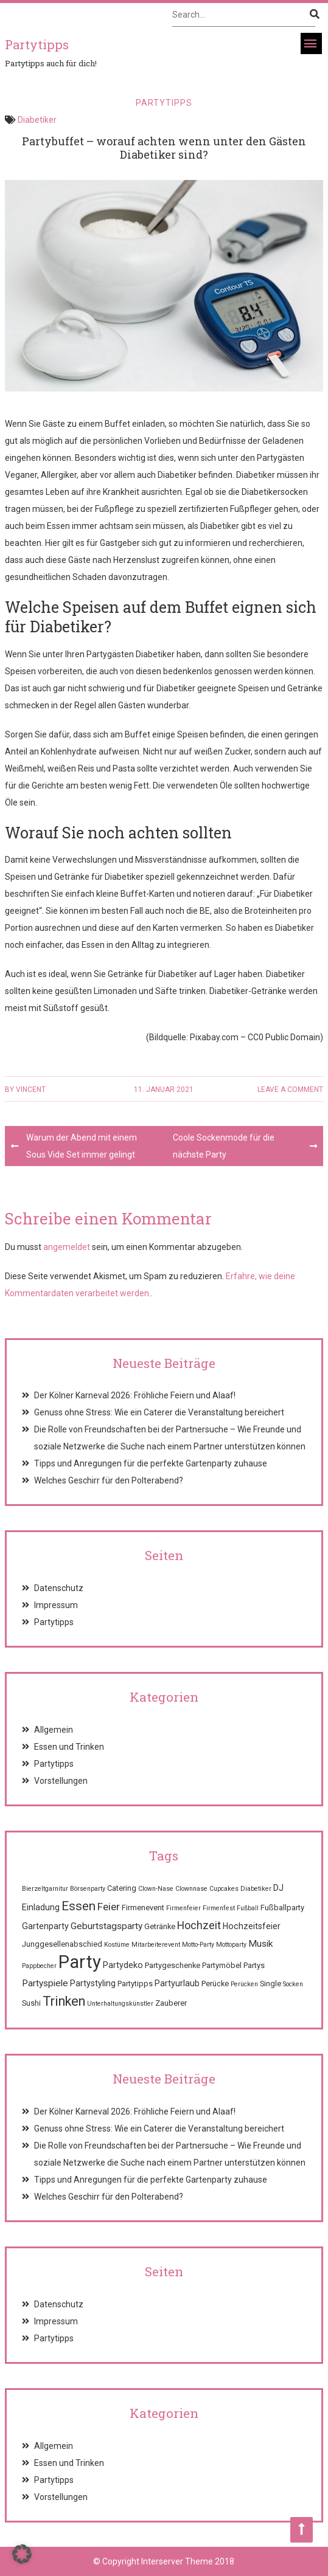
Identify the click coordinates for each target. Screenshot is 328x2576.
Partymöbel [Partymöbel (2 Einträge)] (222, 1965)
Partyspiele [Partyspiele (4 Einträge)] (45, 1983)
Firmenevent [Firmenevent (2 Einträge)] (143, 1907)
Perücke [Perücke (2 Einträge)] (215, 1983)
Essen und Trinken (69, 1747)
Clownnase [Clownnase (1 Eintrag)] (191, 1889)
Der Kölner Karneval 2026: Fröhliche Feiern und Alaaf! (135, 1395)
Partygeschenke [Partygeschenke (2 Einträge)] (172, 1965)
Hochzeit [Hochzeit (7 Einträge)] (199, 1925)
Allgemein (53, 1730)
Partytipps (164, 103)
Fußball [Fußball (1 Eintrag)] (248, 1908)
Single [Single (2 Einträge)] (270, 1983)
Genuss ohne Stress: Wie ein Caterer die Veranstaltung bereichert (159, 1412)
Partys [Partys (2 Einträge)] (254, 1965)
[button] (22, 2554)
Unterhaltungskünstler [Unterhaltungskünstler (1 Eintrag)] (120, 2004)
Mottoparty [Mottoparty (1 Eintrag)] (231, 1945)
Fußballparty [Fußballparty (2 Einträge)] (282, 1907)
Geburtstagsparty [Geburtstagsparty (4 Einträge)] (106, 1926)
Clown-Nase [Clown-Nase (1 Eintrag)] (155, 1889)
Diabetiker (37, 120)
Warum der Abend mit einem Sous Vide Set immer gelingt (81, 1146)
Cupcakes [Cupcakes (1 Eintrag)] (224, 1889)
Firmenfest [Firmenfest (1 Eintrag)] (219, 1908)
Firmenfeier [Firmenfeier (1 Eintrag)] (183, 1908)
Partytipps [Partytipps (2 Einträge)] (135, 1983)
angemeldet (66, 1247)
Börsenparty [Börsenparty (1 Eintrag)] (87, 1889)
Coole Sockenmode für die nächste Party (223, 1146)
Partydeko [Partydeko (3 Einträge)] (123, 1965)
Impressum (56, 1605)
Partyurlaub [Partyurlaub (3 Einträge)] (177, 1983)
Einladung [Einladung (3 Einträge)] (41, 1907)
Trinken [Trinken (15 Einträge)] (64, 2001)
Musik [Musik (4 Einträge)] (260, 1943)
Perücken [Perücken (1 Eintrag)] (244, 1984)
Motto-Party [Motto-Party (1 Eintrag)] (198, 1945)
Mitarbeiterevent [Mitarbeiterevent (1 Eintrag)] (155, 1945)
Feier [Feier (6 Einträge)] (108, 1907)
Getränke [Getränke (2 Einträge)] (159, 1926)
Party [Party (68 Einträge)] (79, 1962)
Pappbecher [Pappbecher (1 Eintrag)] (39, 1966)
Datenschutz (58, 1588)
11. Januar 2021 (164, 1089)
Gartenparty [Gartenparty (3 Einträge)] (45, 1926)
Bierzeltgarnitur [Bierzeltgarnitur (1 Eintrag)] (45, 1889)
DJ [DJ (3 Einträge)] (278, 1888)
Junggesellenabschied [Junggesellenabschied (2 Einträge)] (62, 1944)
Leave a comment (290, 1089)
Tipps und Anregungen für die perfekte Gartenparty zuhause (150, 1463)
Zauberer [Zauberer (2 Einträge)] (171, 2003)
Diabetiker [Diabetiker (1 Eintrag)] (255, 1889)
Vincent (31, 1089)
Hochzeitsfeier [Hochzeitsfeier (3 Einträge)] (252, 1926)
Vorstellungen (61, 1781)
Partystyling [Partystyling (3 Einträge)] (93, 1983)
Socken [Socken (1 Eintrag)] (293, 1984)
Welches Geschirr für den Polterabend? (108, 1480)
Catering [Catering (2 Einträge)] (121, 1888)
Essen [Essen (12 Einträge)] (78, 1906)
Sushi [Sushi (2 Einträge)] (31, 2003)
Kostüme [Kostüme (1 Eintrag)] (117, 1945)
